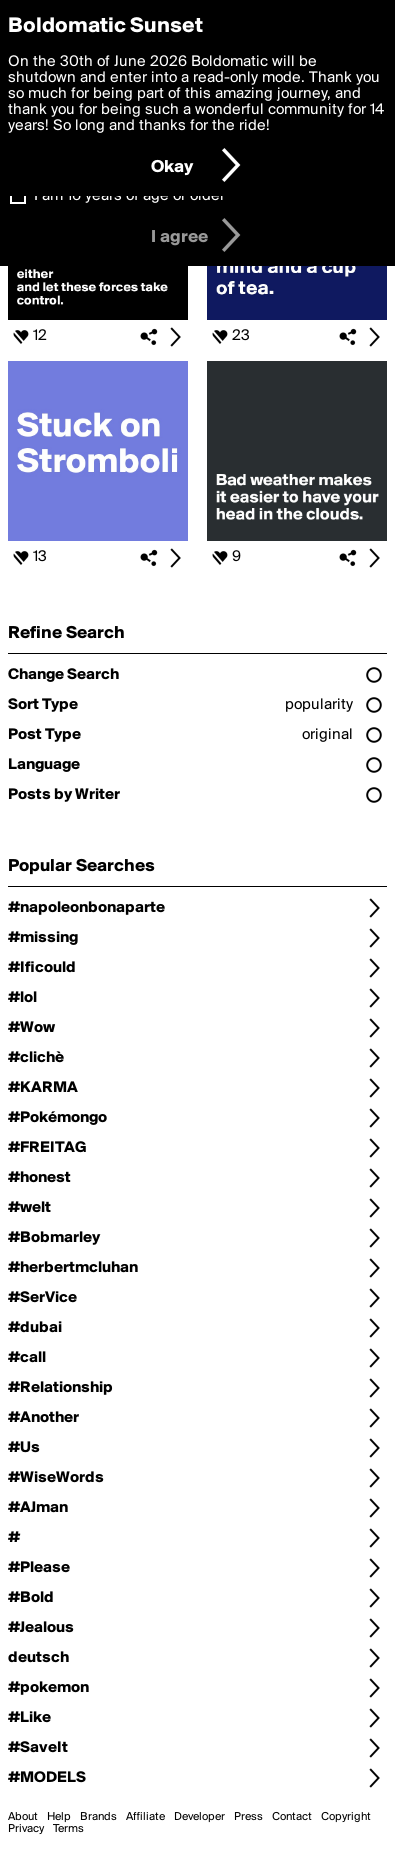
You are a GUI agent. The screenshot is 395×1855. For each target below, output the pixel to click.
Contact (292, 1817)
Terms (68, 1829)
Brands (98, 1817)
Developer (199, 1817)
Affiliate (145, 1817)
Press (248, 1817)
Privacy (26, 1829)
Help (59, 1817)
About (23, 1817)
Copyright (346, 1817)
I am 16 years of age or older (129, 196)
